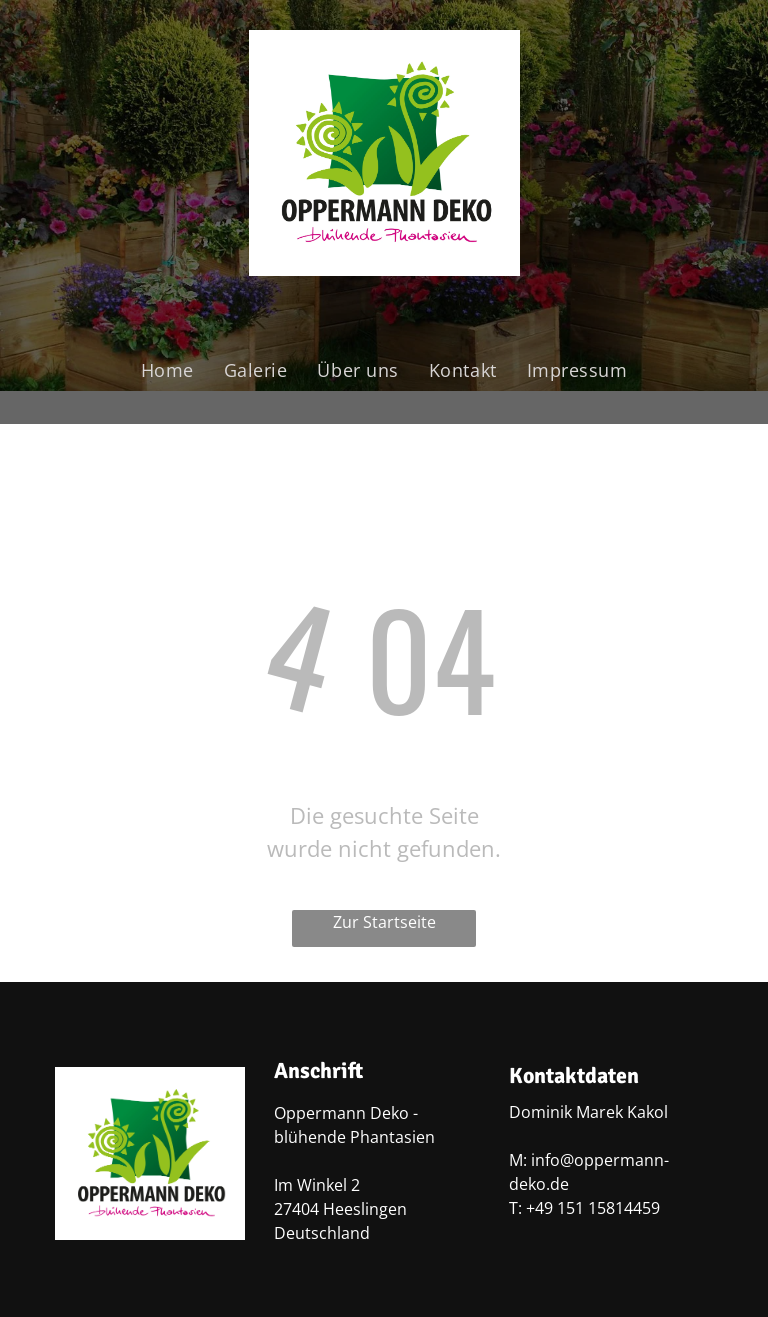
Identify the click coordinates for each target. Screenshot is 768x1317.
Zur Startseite (384, 922)
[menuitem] (167, 370)
